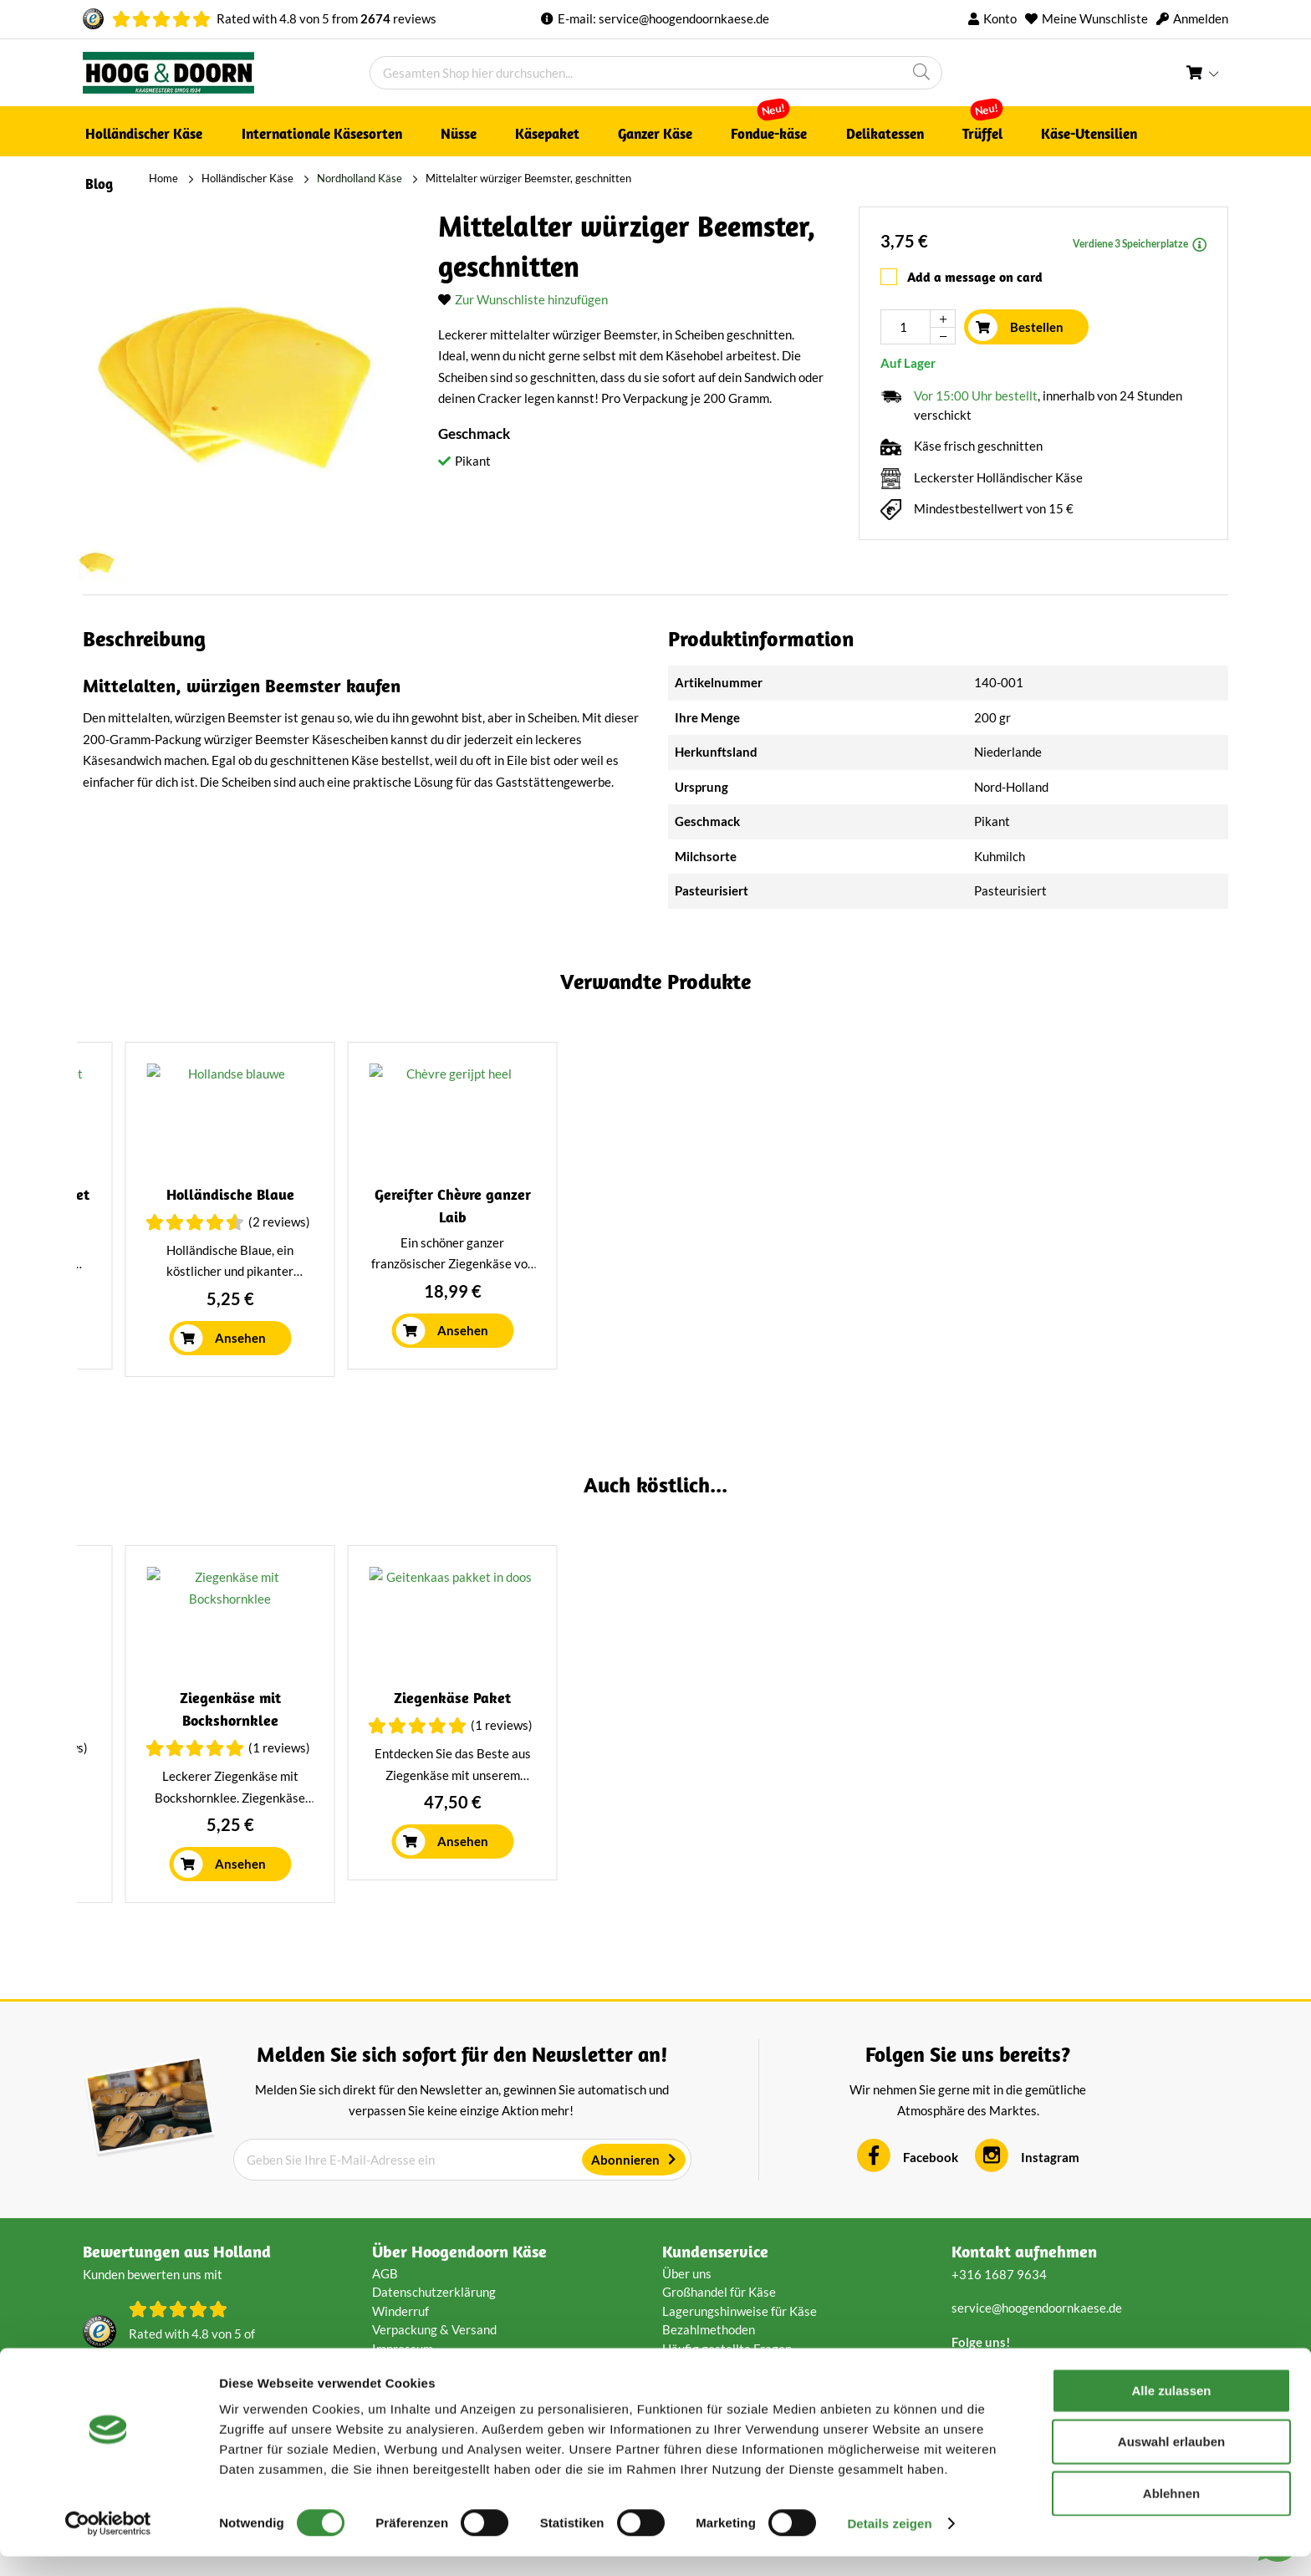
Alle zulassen (1171, 2410)
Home (97, 178)
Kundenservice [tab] (715, 2334)
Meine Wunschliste (1095, 18)
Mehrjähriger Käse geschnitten (1089, 1780)
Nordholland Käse (293, 178)
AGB (385, 2356)
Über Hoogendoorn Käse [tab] (459, 2334)
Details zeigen (889, 2543)
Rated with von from (326, 18)
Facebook (930, 2239)
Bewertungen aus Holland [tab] (177, 2334)
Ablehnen (1171, 2513)
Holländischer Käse (181, 178)
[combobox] (656, 72)
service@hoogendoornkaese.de (684, 18)
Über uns (687, 2356)
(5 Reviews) (1139, 1260)
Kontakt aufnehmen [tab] (1024, 2334)
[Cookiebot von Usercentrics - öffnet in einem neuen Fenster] (108, 2543)
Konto (1000, 18)
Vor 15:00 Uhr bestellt (976, 388)
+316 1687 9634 (999, 2356)
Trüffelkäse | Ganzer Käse (800, 1232)
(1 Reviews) (271, 1830)
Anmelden (1200, 18)
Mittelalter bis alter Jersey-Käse (221, 1232)
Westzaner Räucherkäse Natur (510, 1780)
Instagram (1050, 2239)
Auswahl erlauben (1171, 2462)
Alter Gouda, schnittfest (1090, 1232)
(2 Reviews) (560, 1807)
